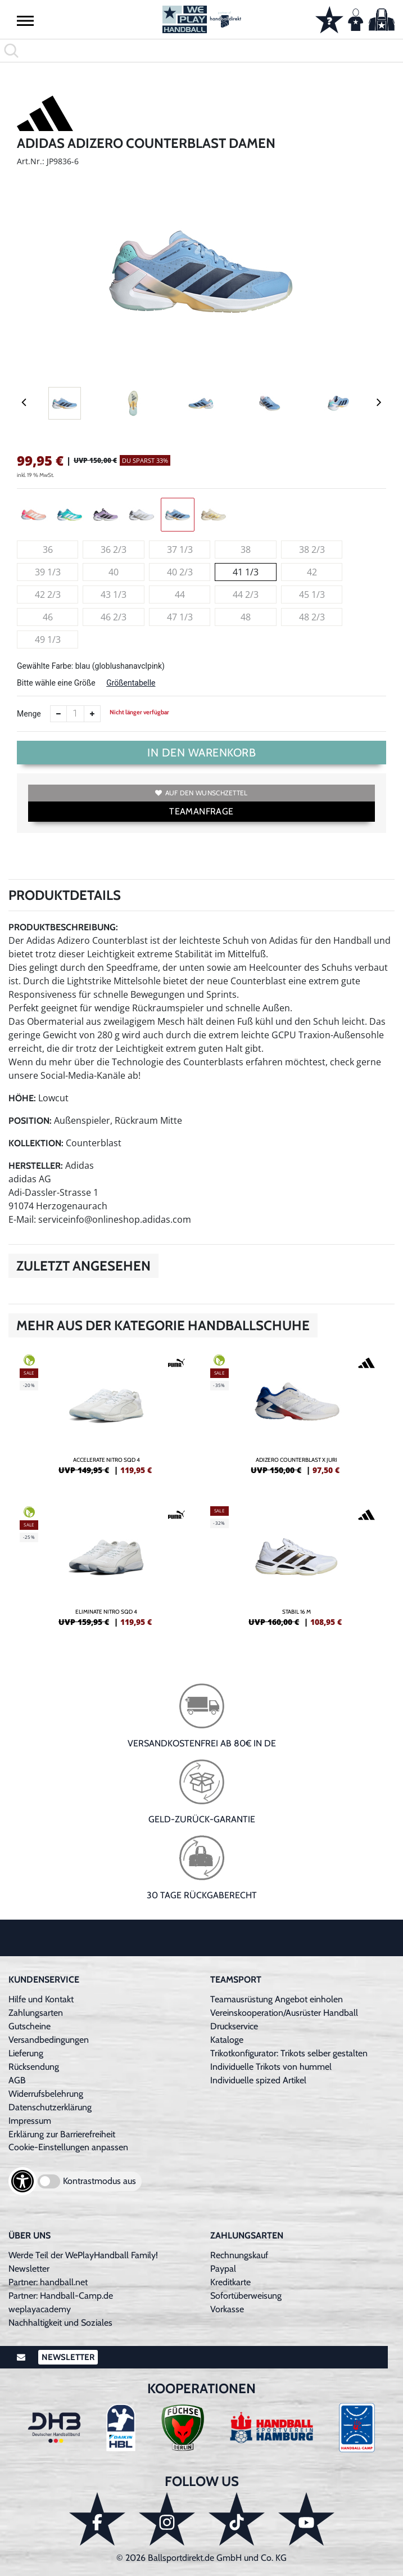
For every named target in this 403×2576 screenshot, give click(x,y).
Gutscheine (29, 2026)
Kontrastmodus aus (99, 2181)
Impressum (29, 2120)
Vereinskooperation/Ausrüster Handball (284, 2012)
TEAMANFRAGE (201, 811)
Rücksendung (33, 2066)
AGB (17, 2080)
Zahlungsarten (35, 2012)
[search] (201, 50)
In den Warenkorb (201, 752)
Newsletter (28, 2268)
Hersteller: (35, 1165)
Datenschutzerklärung (50, 2107)
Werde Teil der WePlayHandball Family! (83, 2255)
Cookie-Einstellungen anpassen (68, 2147)
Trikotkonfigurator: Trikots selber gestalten (289, 2053)
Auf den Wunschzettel (201, 793)
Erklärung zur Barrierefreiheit (61, 2134)
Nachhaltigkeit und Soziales (60, 2322)
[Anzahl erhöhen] (92, 713)
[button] (25, 20)
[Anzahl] (75, 713)
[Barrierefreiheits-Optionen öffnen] (22, 2181)
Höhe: (22, 1098)
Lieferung (25, 2053)
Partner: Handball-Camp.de (60, 2295)
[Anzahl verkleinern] (58, 713)
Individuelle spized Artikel (258, 2080)
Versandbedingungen (48, 2039)
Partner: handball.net (48, 2282)
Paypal (223, 2268)
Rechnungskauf (239, 2255)
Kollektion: (36, 1143)
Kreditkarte (230, 2282)
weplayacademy (39, 2309)
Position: (30, 1120)
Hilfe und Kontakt (41, 1999)
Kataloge (226, 2039)
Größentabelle (130, 682)
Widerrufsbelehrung (45, 2093)
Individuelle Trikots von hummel (271, 2066)
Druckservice (234, 2026)
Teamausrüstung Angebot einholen (276, 1999)
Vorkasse (227, 2309)
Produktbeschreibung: (63, 927)
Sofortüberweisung (246, 2295)
